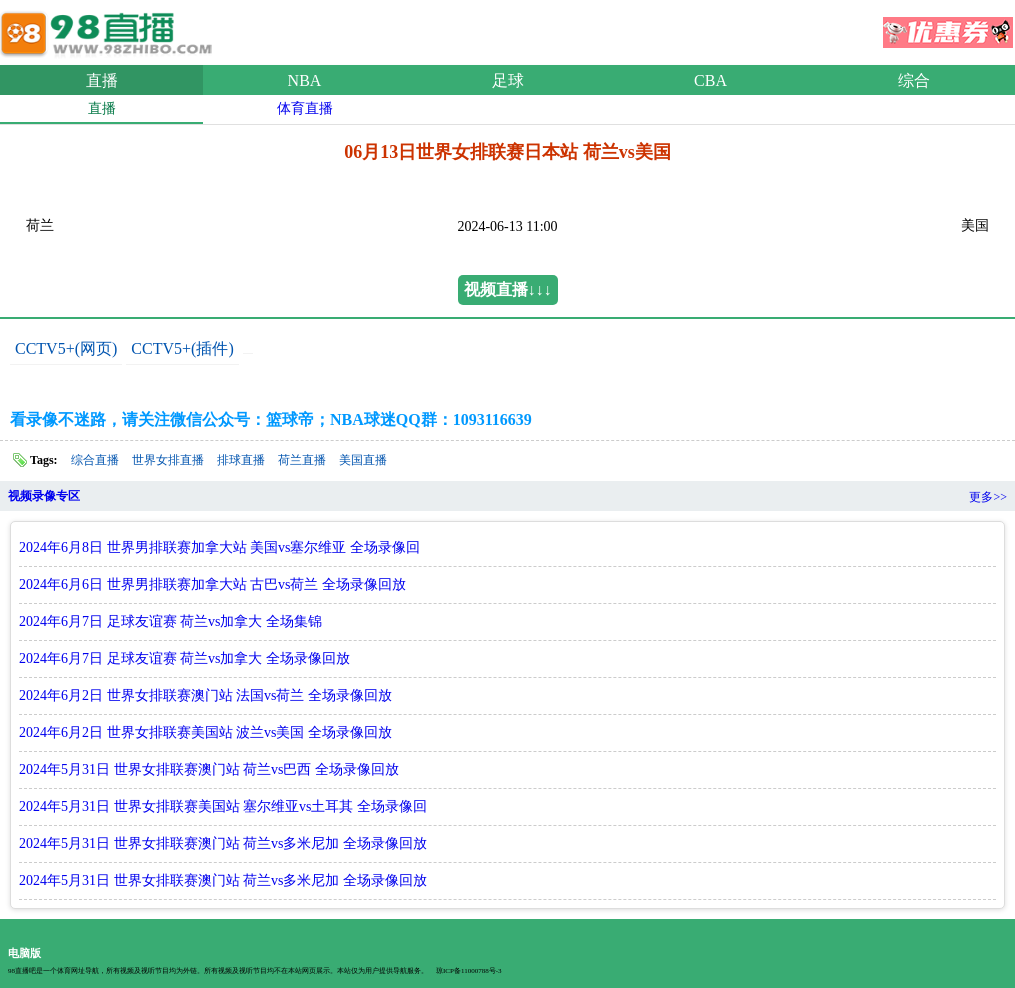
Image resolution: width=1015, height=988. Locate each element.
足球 (508, 80)
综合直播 (95, 460)
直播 (102, 80)
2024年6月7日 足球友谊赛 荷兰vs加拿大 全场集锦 (170, 621)
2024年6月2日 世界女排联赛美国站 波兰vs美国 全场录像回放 (205, 732)
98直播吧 (110, 29)
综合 (914, 80)
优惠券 (948, 26)
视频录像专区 (44, 496)
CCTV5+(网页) (66, 348)
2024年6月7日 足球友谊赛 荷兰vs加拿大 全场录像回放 (184, 658)
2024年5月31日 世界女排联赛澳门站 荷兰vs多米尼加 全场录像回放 (223, 843)
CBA (710, 80)
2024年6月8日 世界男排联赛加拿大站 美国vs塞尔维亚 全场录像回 (219, 547)
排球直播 (241, 460)
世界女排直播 (168, 460)
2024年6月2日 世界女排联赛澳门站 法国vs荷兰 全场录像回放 (205, 695)
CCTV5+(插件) (182, 348)
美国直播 (363, 460)
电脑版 (24, 953)
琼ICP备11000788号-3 (468, 971)
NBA (305, 80)
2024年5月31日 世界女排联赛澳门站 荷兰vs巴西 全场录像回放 (209, 769)
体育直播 (305, 108)
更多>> (988, 497)
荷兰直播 (302, 460)
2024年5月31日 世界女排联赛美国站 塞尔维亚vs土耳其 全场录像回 (223, 806)
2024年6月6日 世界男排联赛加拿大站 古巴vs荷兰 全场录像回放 (212, 584)
